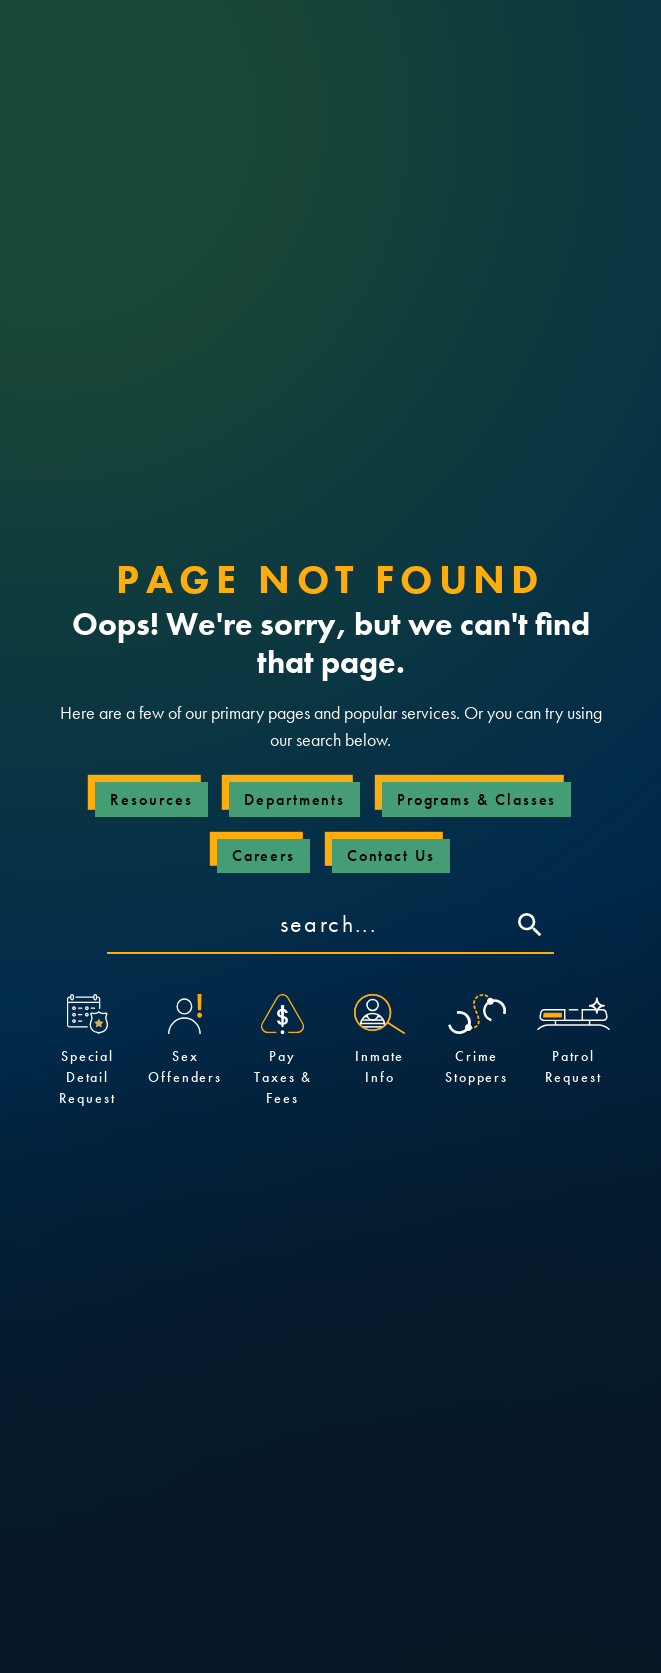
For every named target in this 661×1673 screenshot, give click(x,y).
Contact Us (391, 855)
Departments (294, 799)
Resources (151, 799)
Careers (263, 855)
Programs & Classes (477, 799)
